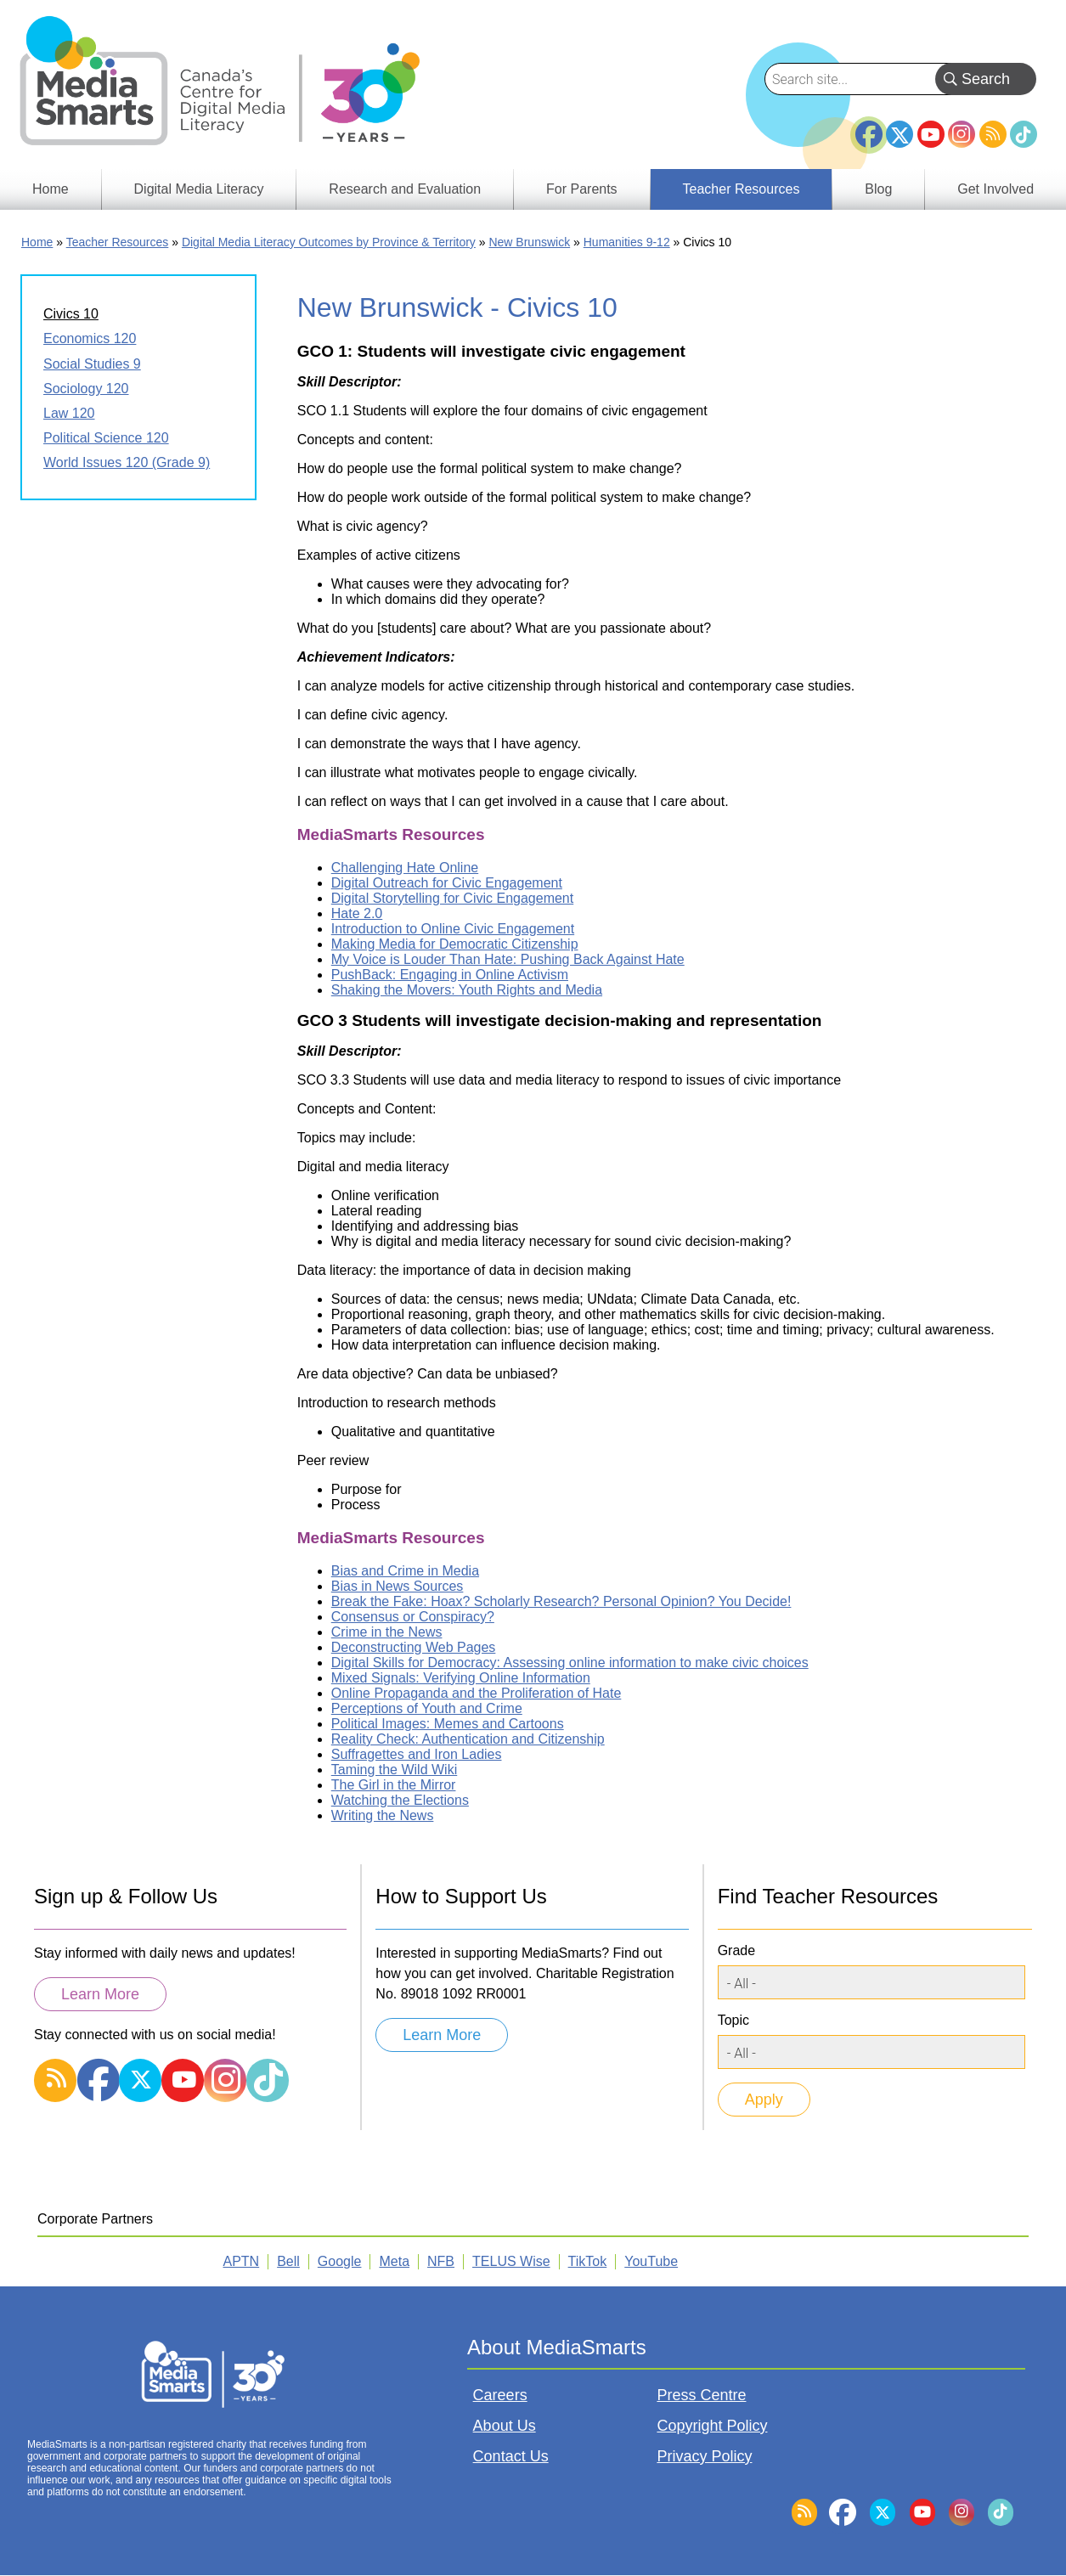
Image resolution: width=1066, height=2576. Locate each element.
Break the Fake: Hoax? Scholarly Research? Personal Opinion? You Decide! (561, 1601)
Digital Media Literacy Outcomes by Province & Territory (329, 242)
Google (340, 2261)
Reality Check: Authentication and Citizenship (468, 1739)
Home (37, 242)
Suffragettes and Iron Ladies (416, 1754)
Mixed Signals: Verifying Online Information (460, 1678)
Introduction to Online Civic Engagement (452, 929)
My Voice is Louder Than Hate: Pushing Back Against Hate (508, 959)
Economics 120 (89, 338)
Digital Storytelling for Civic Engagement (452, 898)
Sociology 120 (86, 388)
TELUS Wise (511, 2261)
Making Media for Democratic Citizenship (454, 944)
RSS (993, 134)
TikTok (1023, 134)
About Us (504, 2425)
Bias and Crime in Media (405, 1571)
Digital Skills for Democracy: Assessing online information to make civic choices (570, 1662)
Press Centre (701, 2395)
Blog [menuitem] (878, 189)
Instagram (961, 134)
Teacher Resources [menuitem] (741, 189)
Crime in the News (387, 1632)
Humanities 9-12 (627, 242)
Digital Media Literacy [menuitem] (199, 189)
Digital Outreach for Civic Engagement (446, 883)
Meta (394, 2261)
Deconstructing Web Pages (413, 1647)
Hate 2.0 (356, 913)
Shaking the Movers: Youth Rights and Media (466, 990)
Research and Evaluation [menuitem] (405, 189)
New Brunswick (529, 242)
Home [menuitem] (50, 189)
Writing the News (382, 1815)
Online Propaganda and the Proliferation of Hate (476, 1693)
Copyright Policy (712, 2425)
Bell (288, 2261)
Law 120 (69, 413)
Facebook (869, 127)
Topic (733, 2020)
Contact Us (511, 2456)
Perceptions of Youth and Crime (426, 1708)
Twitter (899, 134)
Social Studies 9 (92, 364)
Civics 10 (71, 314)
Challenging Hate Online (404, 867)
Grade (736, 1950)
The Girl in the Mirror (393, 1785)
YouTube (931, 134)
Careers (500, 2395)
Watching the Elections (400, 1800)
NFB (440, 2261)
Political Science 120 (106, 438)
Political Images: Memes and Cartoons (447, 1723)
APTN (241, 2261)
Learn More (100, 1994)
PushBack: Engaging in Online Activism (449, 974)
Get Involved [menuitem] (995, 189)
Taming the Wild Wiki (394, 1769)
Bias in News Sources (397, 1586)
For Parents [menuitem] (582, 189)
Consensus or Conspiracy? (412, 1616)
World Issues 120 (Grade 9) (126, 462)
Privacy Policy (704, 2456)
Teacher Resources (117, 242)
